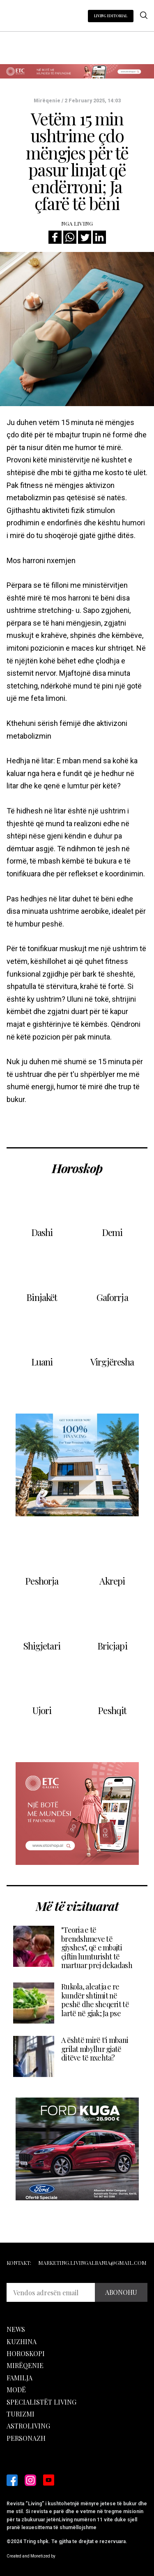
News (16, 2329)
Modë (16, 2389)
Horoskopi (26, 2353)
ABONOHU (121, 2292)
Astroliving (28, 2425)
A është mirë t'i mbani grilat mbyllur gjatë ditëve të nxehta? (94, 2049)
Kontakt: (19, 2262)
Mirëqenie (25, 2365)
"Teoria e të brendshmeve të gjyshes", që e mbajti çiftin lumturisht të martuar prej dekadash (96, 1947)
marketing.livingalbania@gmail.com (92, 2262)
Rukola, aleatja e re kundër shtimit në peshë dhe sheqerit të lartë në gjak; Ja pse (95, 2000)
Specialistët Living (41, 2402)
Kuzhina (22, 2341)
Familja (19, 2377)
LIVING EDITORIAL (110, 16)
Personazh (26, 2438)
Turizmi (20, 2414)
